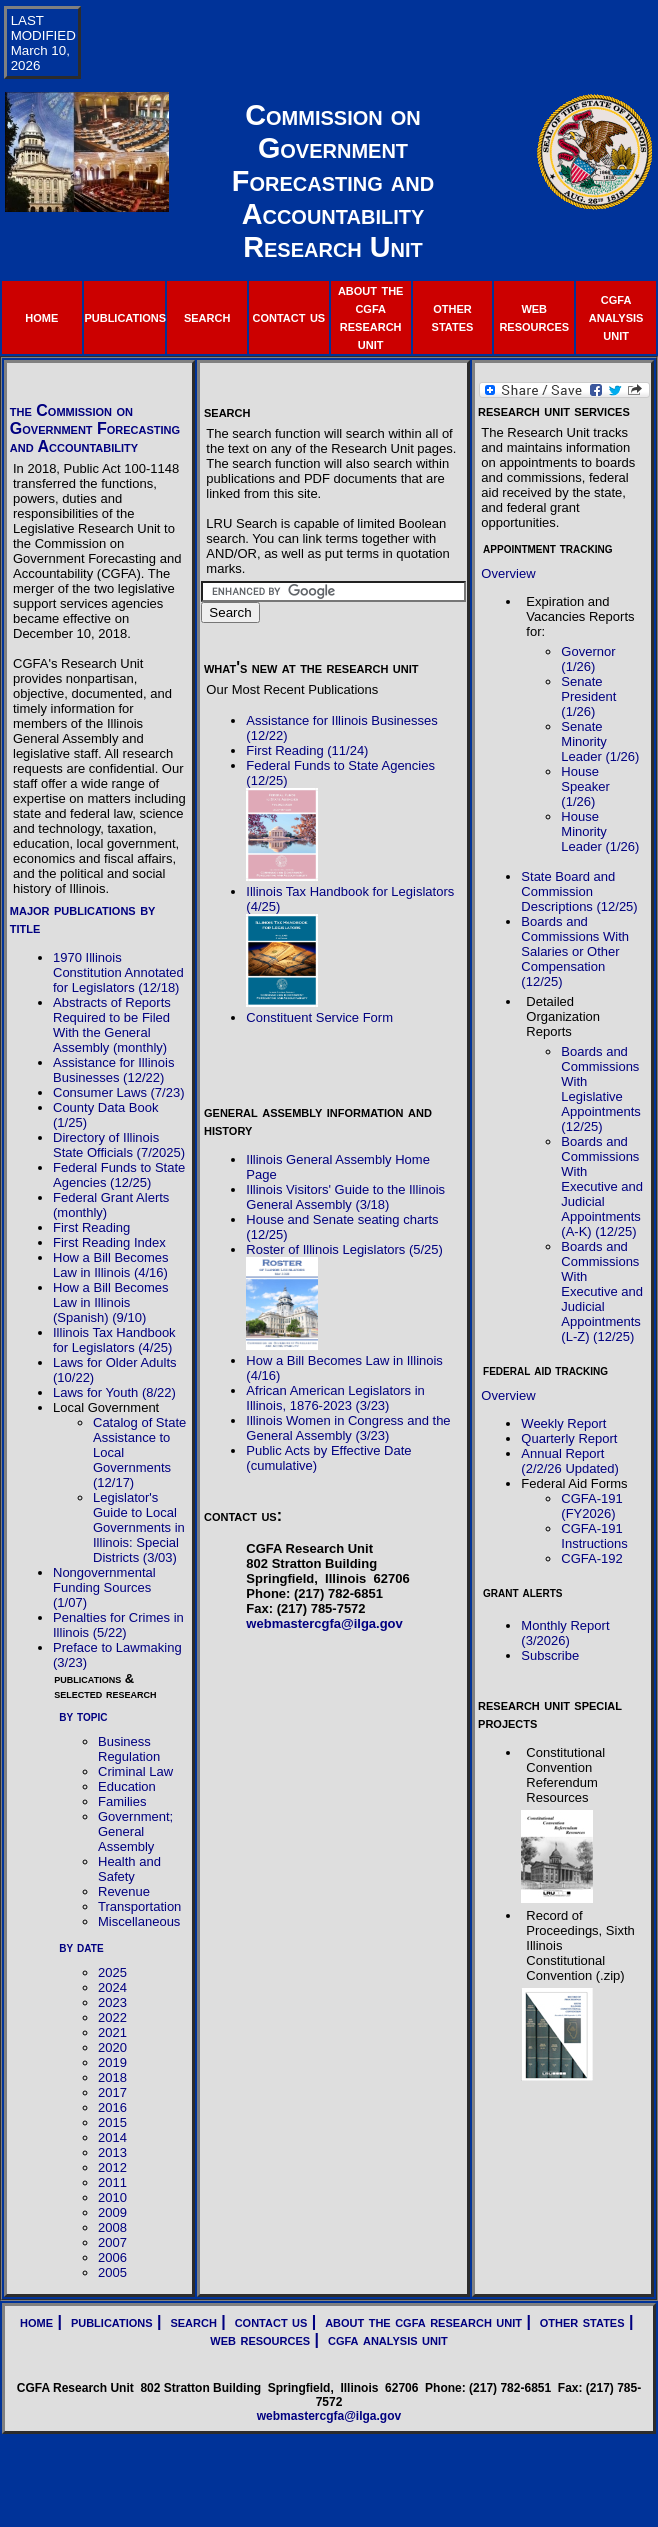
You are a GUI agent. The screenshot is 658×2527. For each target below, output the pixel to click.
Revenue (124, 1891)
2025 (112, 1972)
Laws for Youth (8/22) (114, 1392)
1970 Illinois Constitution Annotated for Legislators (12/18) (118, 972)
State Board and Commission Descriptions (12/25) (579, 891)
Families (122, 1801)
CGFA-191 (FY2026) (591, 1506)
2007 (112, 2242)
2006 (112, 2257)
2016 (112, 2107)
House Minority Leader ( (585, 831)
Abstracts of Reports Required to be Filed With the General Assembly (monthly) (112, 1025)
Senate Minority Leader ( (585, 741)
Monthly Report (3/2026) (565, 1633)
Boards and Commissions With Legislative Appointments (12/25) (601, 1089)
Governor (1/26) (588, 659)
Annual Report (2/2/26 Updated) (570, 1461)
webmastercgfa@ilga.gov (324, 1623)
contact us (289, 316)
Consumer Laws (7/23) (119, 1092)
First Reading (91, 1227)
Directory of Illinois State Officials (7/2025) (119, 1145)
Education (127, 1786)
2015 (112, 2122)
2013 (112, 2152)
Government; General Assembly (135, 1831)
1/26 (578, 711)
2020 (112, 2047)
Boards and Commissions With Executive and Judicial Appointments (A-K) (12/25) (602, 1186)
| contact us (262, 2321)
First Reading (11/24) (307, 750)
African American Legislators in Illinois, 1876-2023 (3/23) (335, 1398)
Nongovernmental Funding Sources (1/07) (104, 1587)
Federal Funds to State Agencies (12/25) (119, 1175)
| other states (573, 2321)
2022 (112, 2017)
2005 (112, 2272)
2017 (112, 2092)
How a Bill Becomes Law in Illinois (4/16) (111, 1265)
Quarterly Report (569, 1438)
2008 (112, 2227)
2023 (112, 2002)
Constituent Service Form (319, 1017)
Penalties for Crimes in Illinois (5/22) (118, 1625)
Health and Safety (129, 1869)
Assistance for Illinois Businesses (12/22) (113, 1070)
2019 (112, 2062)
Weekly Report (563, 1423)
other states (453, 316)
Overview (508, 573)
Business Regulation (129, 1749)
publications (125, 316)
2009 (112, 2212)
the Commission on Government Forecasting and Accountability (95, 428)
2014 (112, 2137)
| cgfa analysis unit (379, 2339)
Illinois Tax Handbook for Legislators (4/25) (114, 1340)
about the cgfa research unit (371, 316)
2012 (112, 2167)
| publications (103, 2321)
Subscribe (550, 1655)
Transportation (139, 1906)
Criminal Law (135, 1771)
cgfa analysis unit (616, 316)
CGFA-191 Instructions (594, 1536)
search (207, 316)
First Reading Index (109, 1242)
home (41, 316)
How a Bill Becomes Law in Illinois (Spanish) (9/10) (111, 1302)
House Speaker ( (585, 786)
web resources (534, 316)
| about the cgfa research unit (414, 2321)
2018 (112, 2077)
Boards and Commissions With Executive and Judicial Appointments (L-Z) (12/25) (602, 1291)
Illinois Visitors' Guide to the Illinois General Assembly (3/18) (345, 1197)
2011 (112, 2182)
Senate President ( (588, 696)
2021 (112, 2032)
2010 (112, 2197)
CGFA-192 (591, 1558)
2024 (112, 1987)
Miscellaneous (139, 1921)
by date (81, 1947)
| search (185, 2321)
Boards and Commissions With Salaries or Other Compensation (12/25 (575, 951)
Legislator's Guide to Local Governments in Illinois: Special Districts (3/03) (139, 1527)
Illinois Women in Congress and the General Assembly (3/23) (348, 1428)
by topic (83, 1716)
